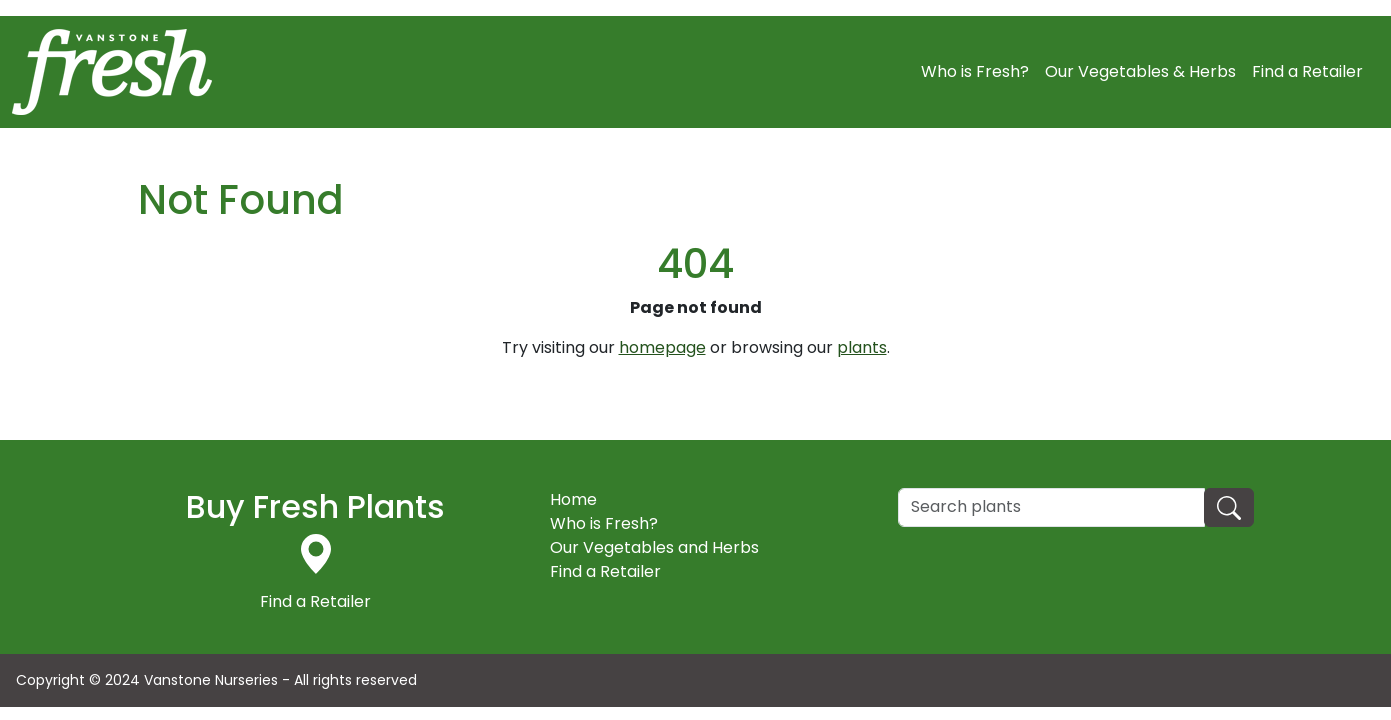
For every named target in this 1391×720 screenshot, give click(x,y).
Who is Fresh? (975, 71)
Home (573, 499)
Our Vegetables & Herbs (1140, 71)
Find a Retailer (1307, 71)
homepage (662, 347)
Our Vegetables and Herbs (654, 547)
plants (862, 347)
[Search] (1051, 507)
